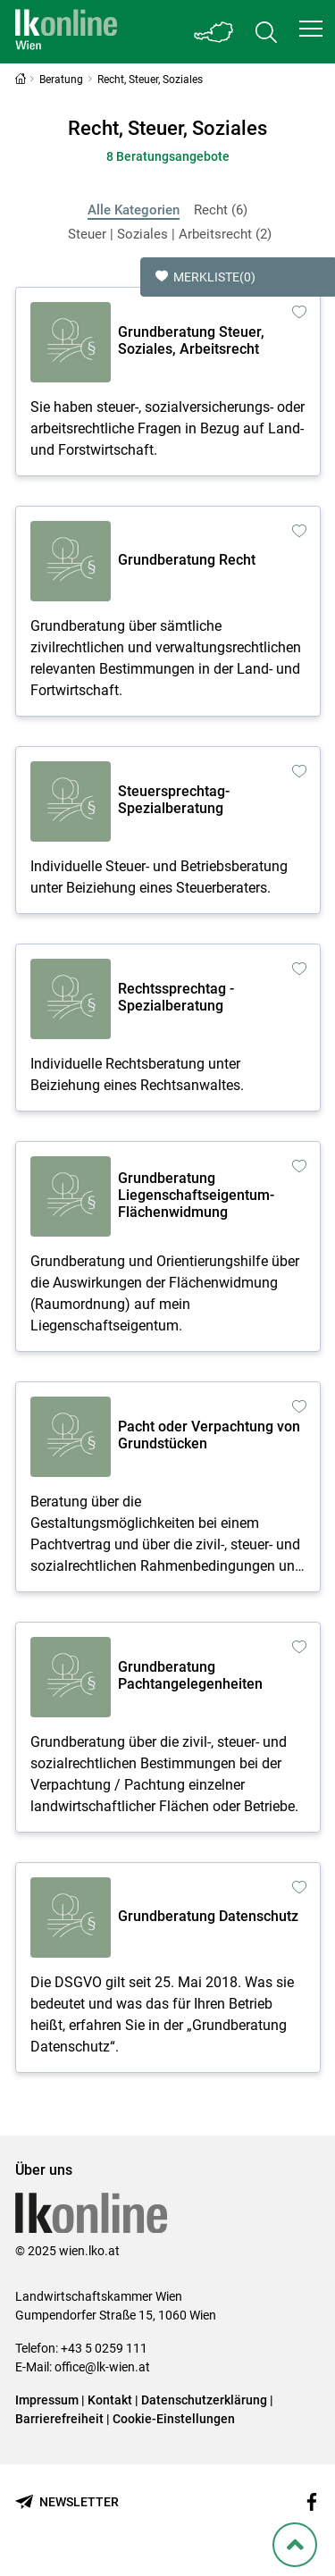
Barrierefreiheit (59, 2419)
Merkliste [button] (205, 277)
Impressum (47, 2400)
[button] (310, 28)
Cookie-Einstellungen (174, 2419)
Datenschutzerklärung (204, 2400)
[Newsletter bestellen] (67, 2502)
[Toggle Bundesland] (214, 32)
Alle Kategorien (134, 210)
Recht (220, 210)
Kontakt (110, 2400)
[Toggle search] (266, 32)
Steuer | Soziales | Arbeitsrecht (170, 234)
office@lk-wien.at (102, 2367)
